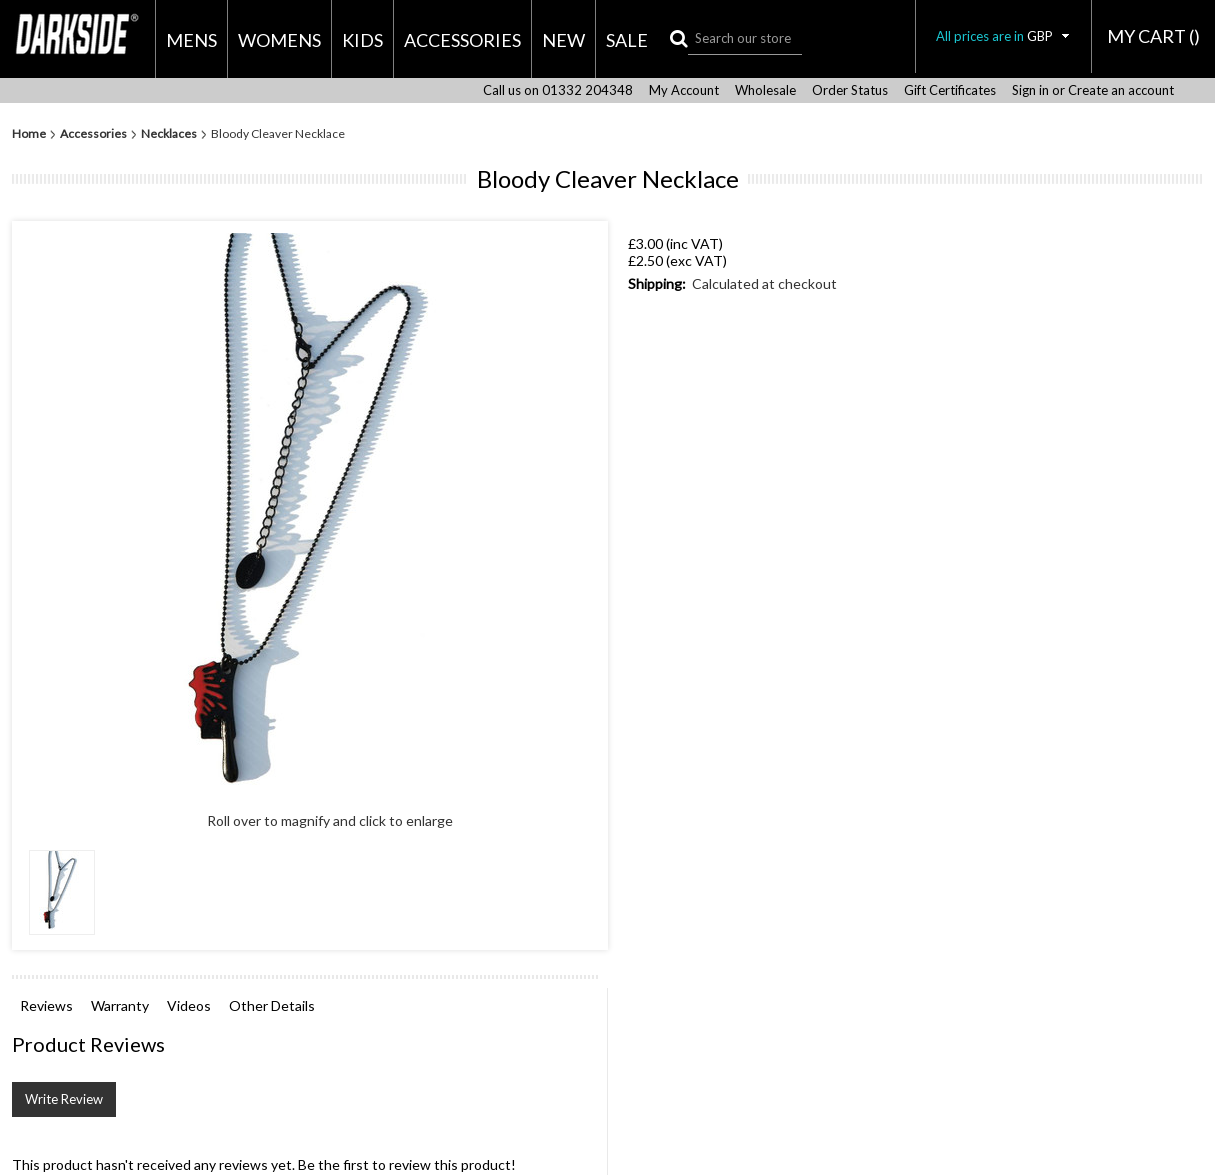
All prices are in (1003, 36)
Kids (362, 40)
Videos (189, 1005)
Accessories (462, 40)
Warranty (120, 1005)
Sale (627, 40)
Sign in (1030, 90)
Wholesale (765, 90)
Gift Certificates (950, 90)
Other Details (272, 1005)
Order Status (850, 90)
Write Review (64, 1099)
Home (29, 134)
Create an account (1121, 90)
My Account (684, 90)
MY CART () (1153, 36)
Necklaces (169, 134)
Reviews (46, 1005)
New (563, 40)
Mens (191, 40)
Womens (279, 40)
